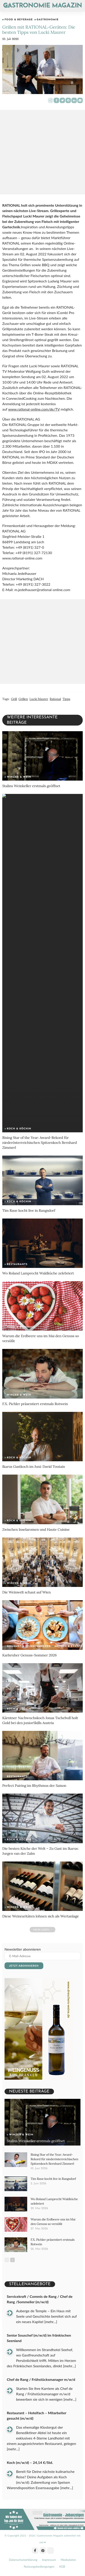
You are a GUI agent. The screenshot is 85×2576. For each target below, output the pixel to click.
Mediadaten (68, 2560)
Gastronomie (48, 19)
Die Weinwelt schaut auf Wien (26, 1592)
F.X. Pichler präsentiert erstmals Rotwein (35, 1403)
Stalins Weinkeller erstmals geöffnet (31, 786)
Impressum (49, 2560)
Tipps (66, 699)
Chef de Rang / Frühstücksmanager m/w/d (41, 2379)
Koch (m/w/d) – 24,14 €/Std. (30, 2462)
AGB (62, 2566)
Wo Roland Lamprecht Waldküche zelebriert (38, 1273)
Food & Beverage (19, 19)
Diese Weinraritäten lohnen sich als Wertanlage (40, 1916)
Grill (14, 699)
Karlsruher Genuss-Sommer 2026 (29, 1655)
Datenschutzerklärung (23, 2560)
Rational (55, 699)
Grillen (23, 699)
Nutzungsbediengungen (39, 2566)
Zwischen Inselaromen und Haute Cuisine (36, 1529)
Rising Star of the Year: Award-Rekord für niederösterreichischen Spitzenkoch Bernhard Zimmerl (39, 1142)
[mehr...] (50, 2321)
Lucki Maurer (38, 699)
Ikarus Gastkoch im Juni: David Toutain (33, 1466)
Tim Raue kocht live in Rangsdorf (28, 1210)
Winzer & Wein (21, 2135)
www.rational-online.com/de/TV (34, 409)
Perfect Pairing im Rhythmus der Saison (34, 1785)
